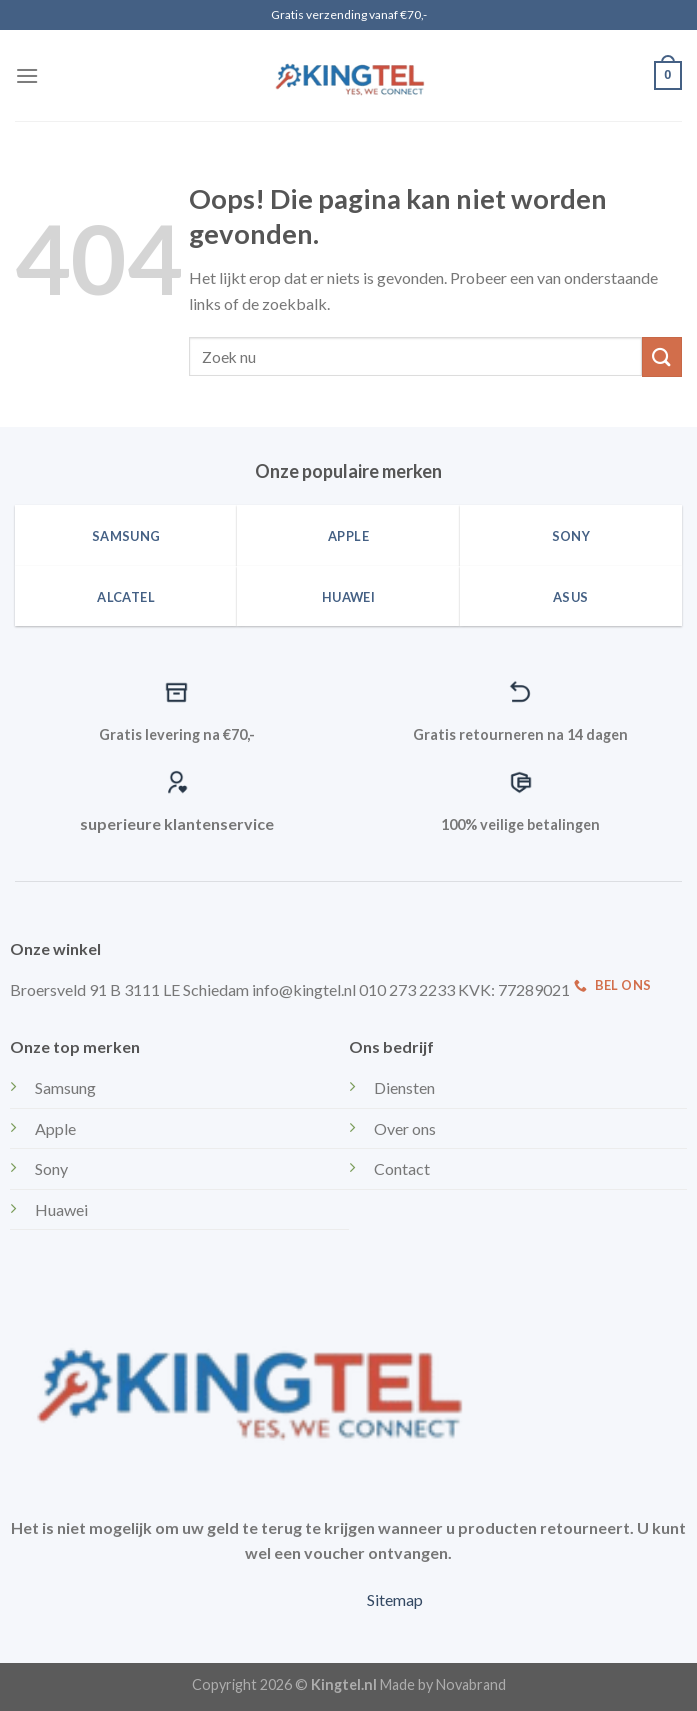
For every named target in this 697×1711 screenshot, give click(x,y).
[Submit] (662, 356)
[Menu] (27, 75)
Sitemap (395, 1599)
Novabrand (471, 1684)
